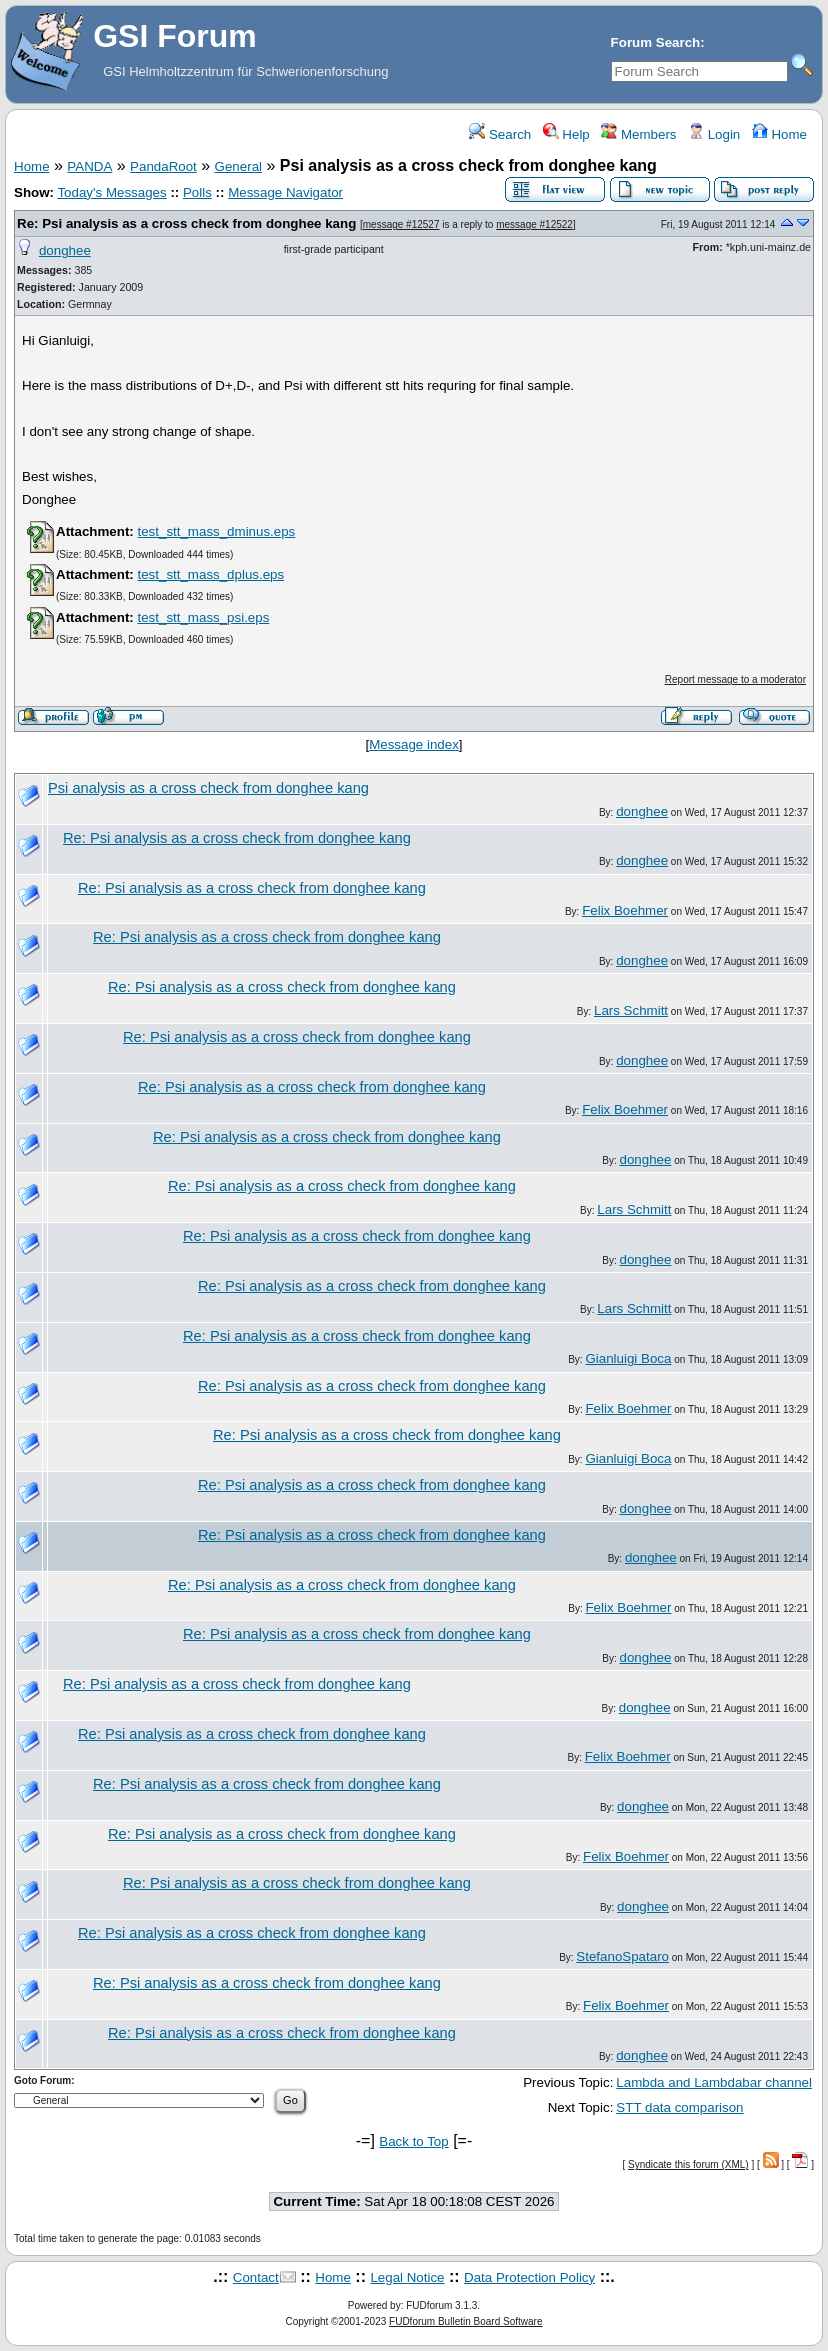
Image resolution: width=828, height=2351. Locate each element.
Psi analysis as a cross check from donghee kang (208, 788)
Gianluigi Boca (628, 1358)
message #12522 (534, 224)
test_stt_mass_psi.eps (203, 617)
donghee (65, 250)
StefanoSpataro (622, 1956)
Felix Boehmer (625, 910)
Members (638, 134)
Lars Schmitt (631, 1010)
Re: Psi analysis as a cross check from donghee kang (186, 223)
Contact (256, 2277)
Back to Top (413, 2141)
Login (714, 134)
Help (566, 134)
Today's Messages (111, 192)
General (238, 166)
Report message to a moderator (735, 679)
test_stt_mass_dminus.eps (216, 531)
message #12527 (401, 224)
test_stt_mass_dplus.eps (210, 574)
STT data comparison (679, 2107)
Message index (414, 744)
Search (500, 134)
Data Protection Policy (529, 2277)
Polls (197, 192)
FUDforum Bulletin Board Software (465, 2321)
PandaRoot (163, 166)
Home (779, 134)
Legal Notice (407, 2277)
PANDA (89, 166)
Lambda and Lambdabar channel (714, 2082)
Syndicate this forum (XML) (688, 2164)
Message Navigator (285, 192)
